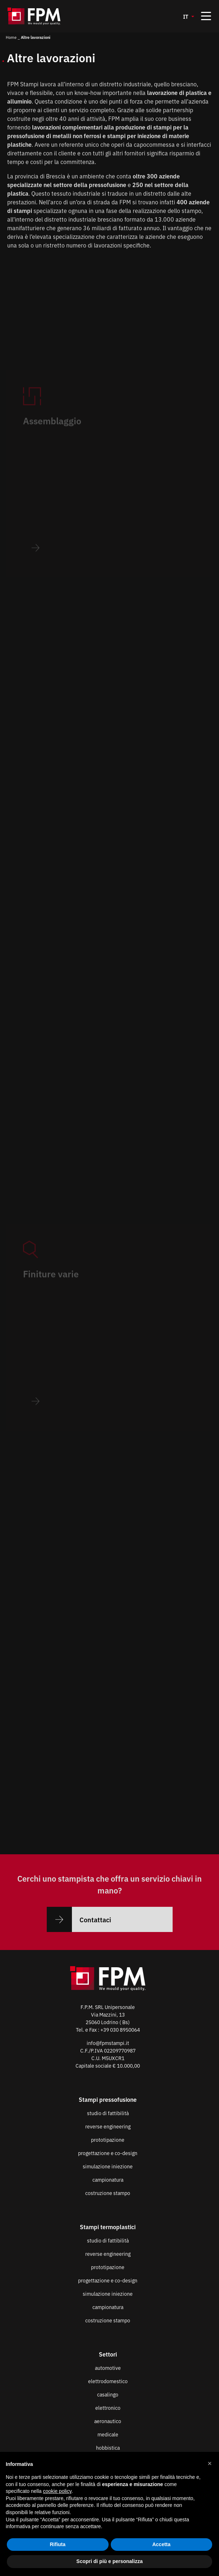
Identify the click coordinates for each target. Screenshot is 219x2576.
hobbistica (108, 2447)
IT (186, 16)
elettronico (107, 2407)
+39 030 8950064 (120, 2029)
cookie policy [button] (57, 2491)
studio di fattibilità (108, 2113)
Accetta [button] (161, 2544)
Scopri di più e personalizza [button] (109, 2561)
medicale (107, 2434)
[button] (209, 2463)
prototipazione (107, 2139)
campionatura (107, 2179)
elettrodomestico (108, 2381)
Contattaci (79, 1919)
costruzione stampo (107, 2192)
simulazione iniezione (108, 2166)
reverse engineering (108, 2126)
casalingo (107, 2394)
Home (11, 37)
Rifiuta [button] (57, 2544)
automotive (108, 2367)
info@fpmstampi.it (108, 2042)
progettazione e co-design (107, 2153)
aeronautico (107, 2421)
